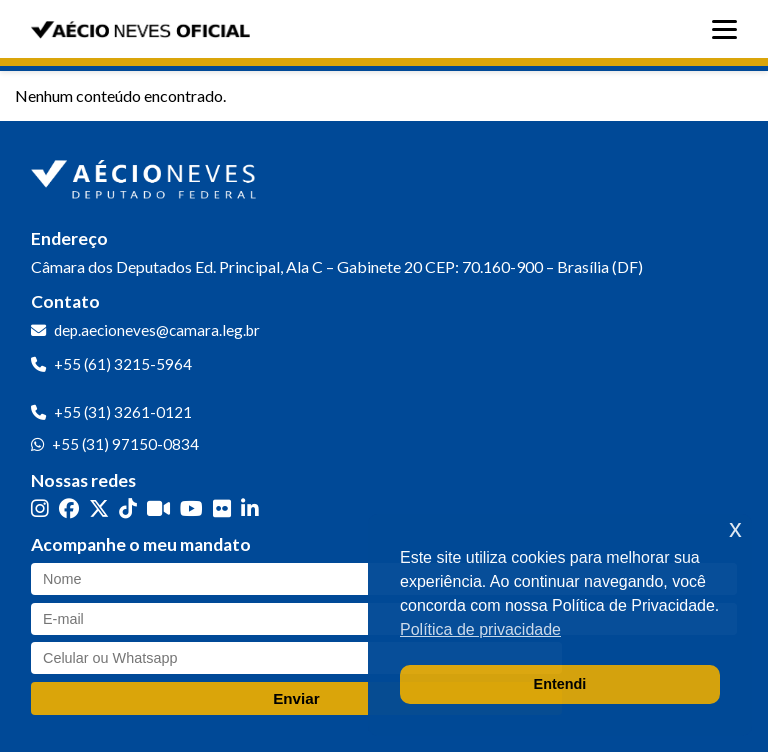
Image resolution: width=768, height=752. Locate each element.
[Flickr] (222, 507)
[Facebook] (69, 507)
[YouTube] (191, 507)
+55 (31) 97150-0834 (125, 444)
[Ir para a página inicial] (146, 175)
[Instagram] (40, 507)
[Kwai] (158, 507)
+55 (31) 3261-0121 (123, 412)
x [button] (735, 528)
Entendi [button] (560, 684)
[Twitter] (99, 507)
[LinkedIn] (250, 507)
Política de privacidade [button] (480, 629)
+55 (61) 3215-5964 (123, 364)
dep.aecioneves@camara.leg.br (157, 330)
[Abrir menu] (729, 29)
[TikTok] (128, 507)
